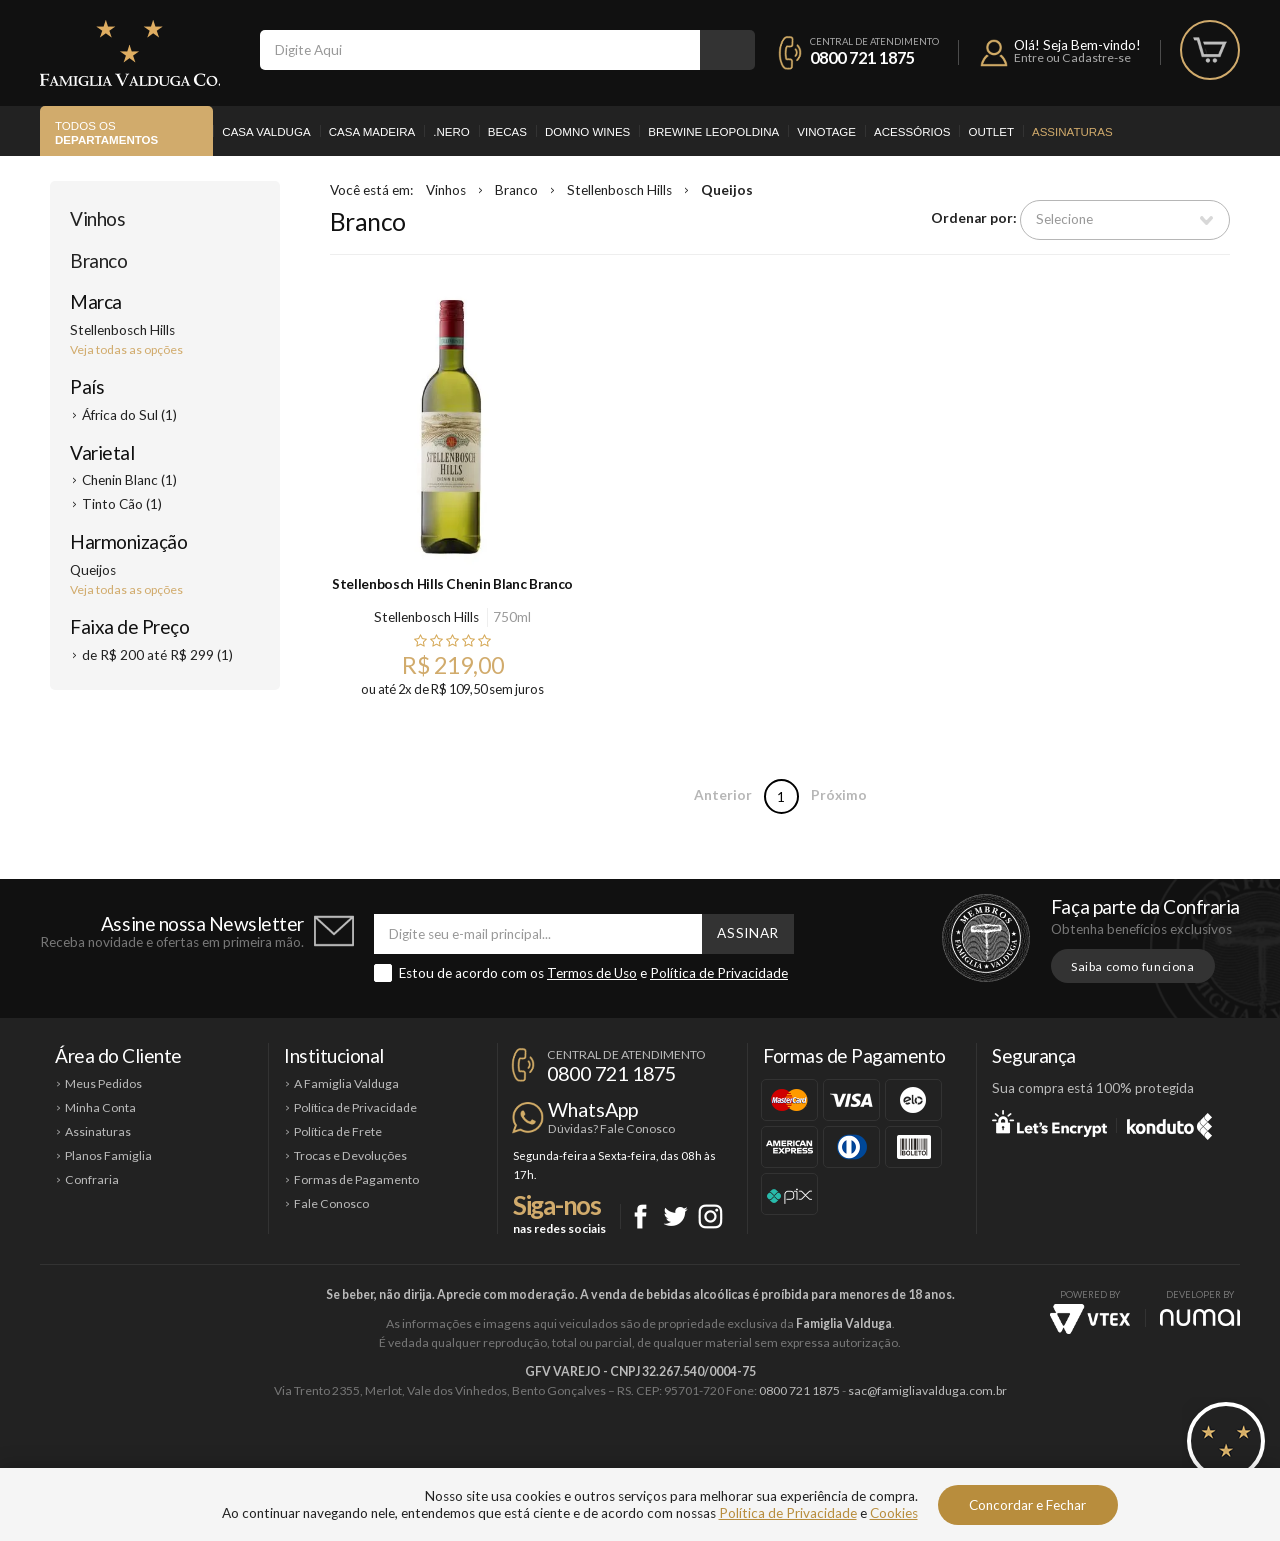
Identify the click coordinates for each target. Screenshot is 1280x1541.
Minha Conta (100, 1107)
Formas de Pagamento (356, 1179)
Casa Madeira (372, 132)
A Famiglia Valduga (346, 1083)
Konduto (1169, 1123)
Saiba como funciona (1133, 966)
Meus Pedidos (103, 1083)
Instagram (710, 1216)
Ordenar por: (974, 219)
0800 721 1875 (862, 57)
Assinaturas (1072, 132)
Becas (507, 132)
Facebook (640, 1216)
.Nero (451, 132)
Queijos (727, 190)
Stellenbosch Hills (619, 190)
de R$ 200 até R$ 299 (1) (157, 655)
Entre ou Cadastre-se (1072, 57)
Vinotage (826, 132)
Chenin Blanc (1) (129, 480)
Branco (98, 260)
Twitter (675, 1216)
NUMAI (1200, 1317)
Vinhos (97, 218)
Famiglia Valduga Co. (130, 53)
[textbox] (480, 50)
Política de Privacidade (719, 973)
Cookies (894, 1513)
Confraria (92, 1179)
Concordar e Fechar (1027, 1505)
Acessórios (912, 132)
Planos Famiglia (108, 1155)
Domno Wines (587, 132)
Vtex (1090, 1319)
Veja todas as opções (126, 349)
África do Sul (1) (129, 415)
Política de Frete (338, 1131)
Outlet (991, 132)
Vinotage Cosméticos (937, 1458)
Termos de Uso (592, 973)
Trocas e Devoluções (350, 1155)
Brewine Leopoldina (713, 132)
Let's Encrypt (1049, 1123)
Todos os (106, 134)
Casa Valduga (266, 132)
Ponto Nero (699, 1458)
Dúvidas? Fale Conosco (611, 1128)
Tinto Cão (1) (122, 504)
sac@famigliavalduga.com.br (927, 1390)
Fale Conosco (331, 1203)
